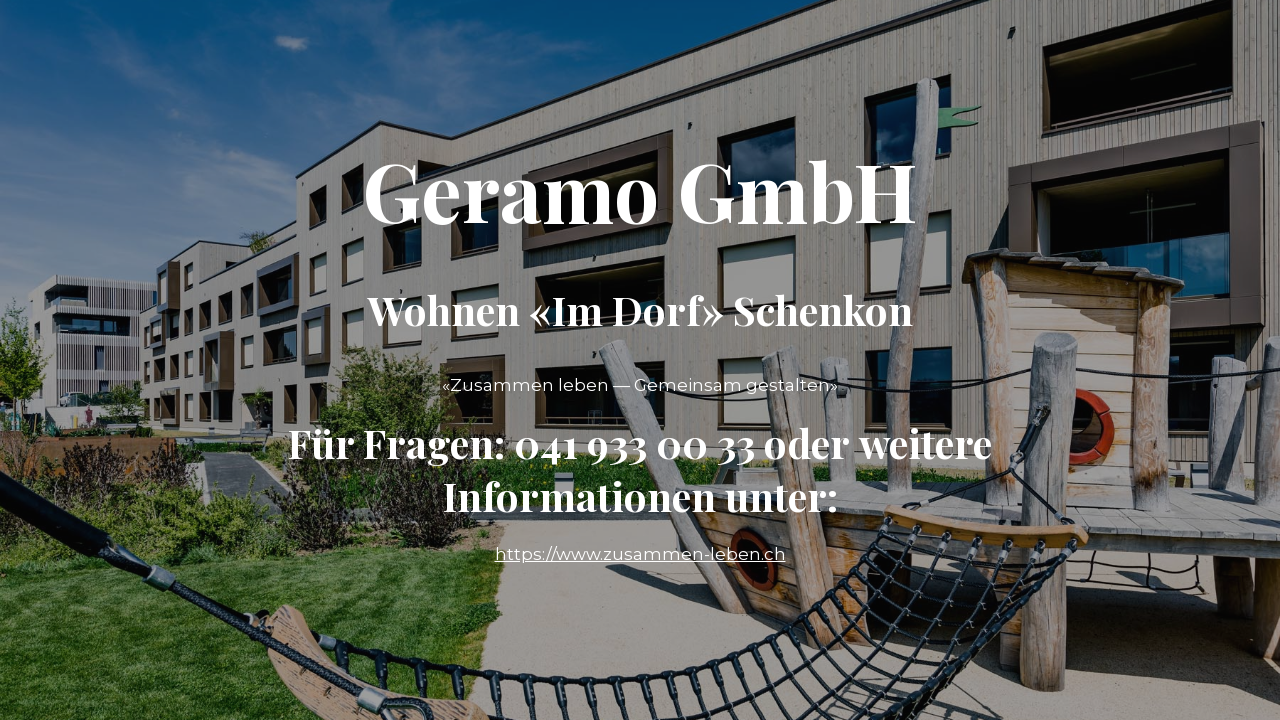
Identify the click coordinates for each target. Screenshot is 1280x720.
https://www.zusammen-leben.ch (640, 554)
